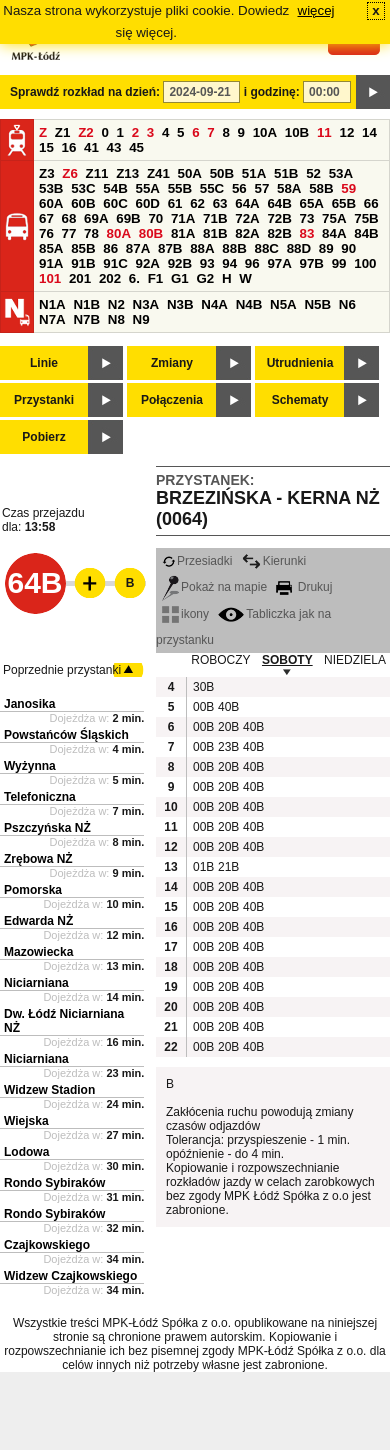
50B (222, 173)
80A (119, 233)
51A (254, 173)
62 (197, 203)
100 (365, 263)
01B (203, 867)
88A (202, 248)
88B (234, 248)
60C (115, 203)
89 (326, 248)
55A (147, 188)
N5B (317, 304)
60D (147, 203)
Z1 (63, 132)
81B (215, 233)
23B (228, 747)
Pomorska (33, 890)
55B (180, 188)
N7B (86, 319)
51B (286, 173)
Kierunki (274, 561)
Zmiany (172, 363)
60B (83, 203)
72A (247, 218)
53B (51, 188)
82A (247, 233)
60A (51, 203)
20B (228, 727)
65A (312, 203)
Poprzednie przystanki (62, 670)
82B (279, 233)
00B (203, 707)
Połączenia (172, 400)
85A (51, 248)
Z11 (97, 173)
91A (51, 263)
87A (138, 248)
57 (261, 188)
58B (321, 188)
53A (341, 173)
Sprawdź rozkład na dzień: (85, 92)
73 (307, 218)
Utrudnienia (300, 363)
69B (128, 218)
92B (180, 263)
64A (247, 203)
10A (265, 132)
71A (183, 218)
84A (334, 233)
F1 (156, 278)
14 (369, 132)
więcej (316, 10)
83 (307, 233)
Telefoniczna (40, 797)
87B (170, 248)
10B (297, 132)
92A (147, 263)
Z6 (70, 173)
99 (339, 263)
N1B (86, 304)
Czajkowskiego (47, 1245)
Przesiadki (197, 561)
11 (324, 132)
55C (212, 188)
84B (366, 233)
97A (279, 263)
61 (175, 203)
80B (151, 233)
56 (239, 188)
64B (279, 203)
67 (46, 218)
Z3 (47, 173)
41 (91, 147)
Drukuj (304, 587)
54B (115, 188)
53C (83, 188)
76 (46, 233)
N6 (347, 304)
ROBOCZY (220, 660)
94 (229, 263)
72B (279, 218)
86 (110, 248)
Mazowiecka (38, 952)
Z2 (86, 132)
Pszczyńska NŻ (47, 828)
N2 (116, 304)
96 (252, 263)
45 (136, 147)
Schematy (300, 400)
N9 (141, 319)
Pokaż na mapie (214, 587)
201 (80, 278)
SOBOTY (287, 660)
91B (83, 263)
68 (69, 218)
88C (266, 248)
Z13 (127, 173)
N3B (180, 304)
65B (344, 203)
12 (346, 132)
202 (110, 278)
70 (155, 218)
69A (96, 218)
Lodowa (26, 1152)
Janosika (29, 704)
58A (289, 188)
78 (91, 233)
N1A (52, 304)
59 (348, 188)
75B (366, 218)
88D (299, 248)
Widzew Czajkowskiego (70, 1276)
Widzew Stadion (49, 1090)
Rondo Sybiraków (54, 1183)
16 (69, 147)
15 (46, 147)
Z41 (158, 173)
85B (83, 248)
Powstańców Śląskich (66, 735)
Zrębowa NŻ (38, 859)
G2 (205, 278)
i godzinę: (272, 92)
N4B (249, 304)
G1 (180, 278)
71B (215, 218)
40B (228, 707)
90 (348, 248)
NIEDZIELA (355, 660)
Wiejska (26, 1121)
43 (114, 147)
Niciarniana (36, 983)
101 (50, 278)
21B (228, 867)
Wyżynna (30, 766)
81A (183, 233)
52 (313, 173)
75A (334, 218)
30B (203, 687)
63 (220, 203)
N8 (116, 319)
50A (190, 173)
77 (69, 233)
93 (207, 263)
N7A (52, 319)
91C (115, 263)
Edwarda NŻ (38, 921)
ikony (185, 614)
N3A (146, 304)
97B (312, 263)
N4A (214, 304)
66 (371, 203)
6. (134, 278)
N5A (283, 304)
